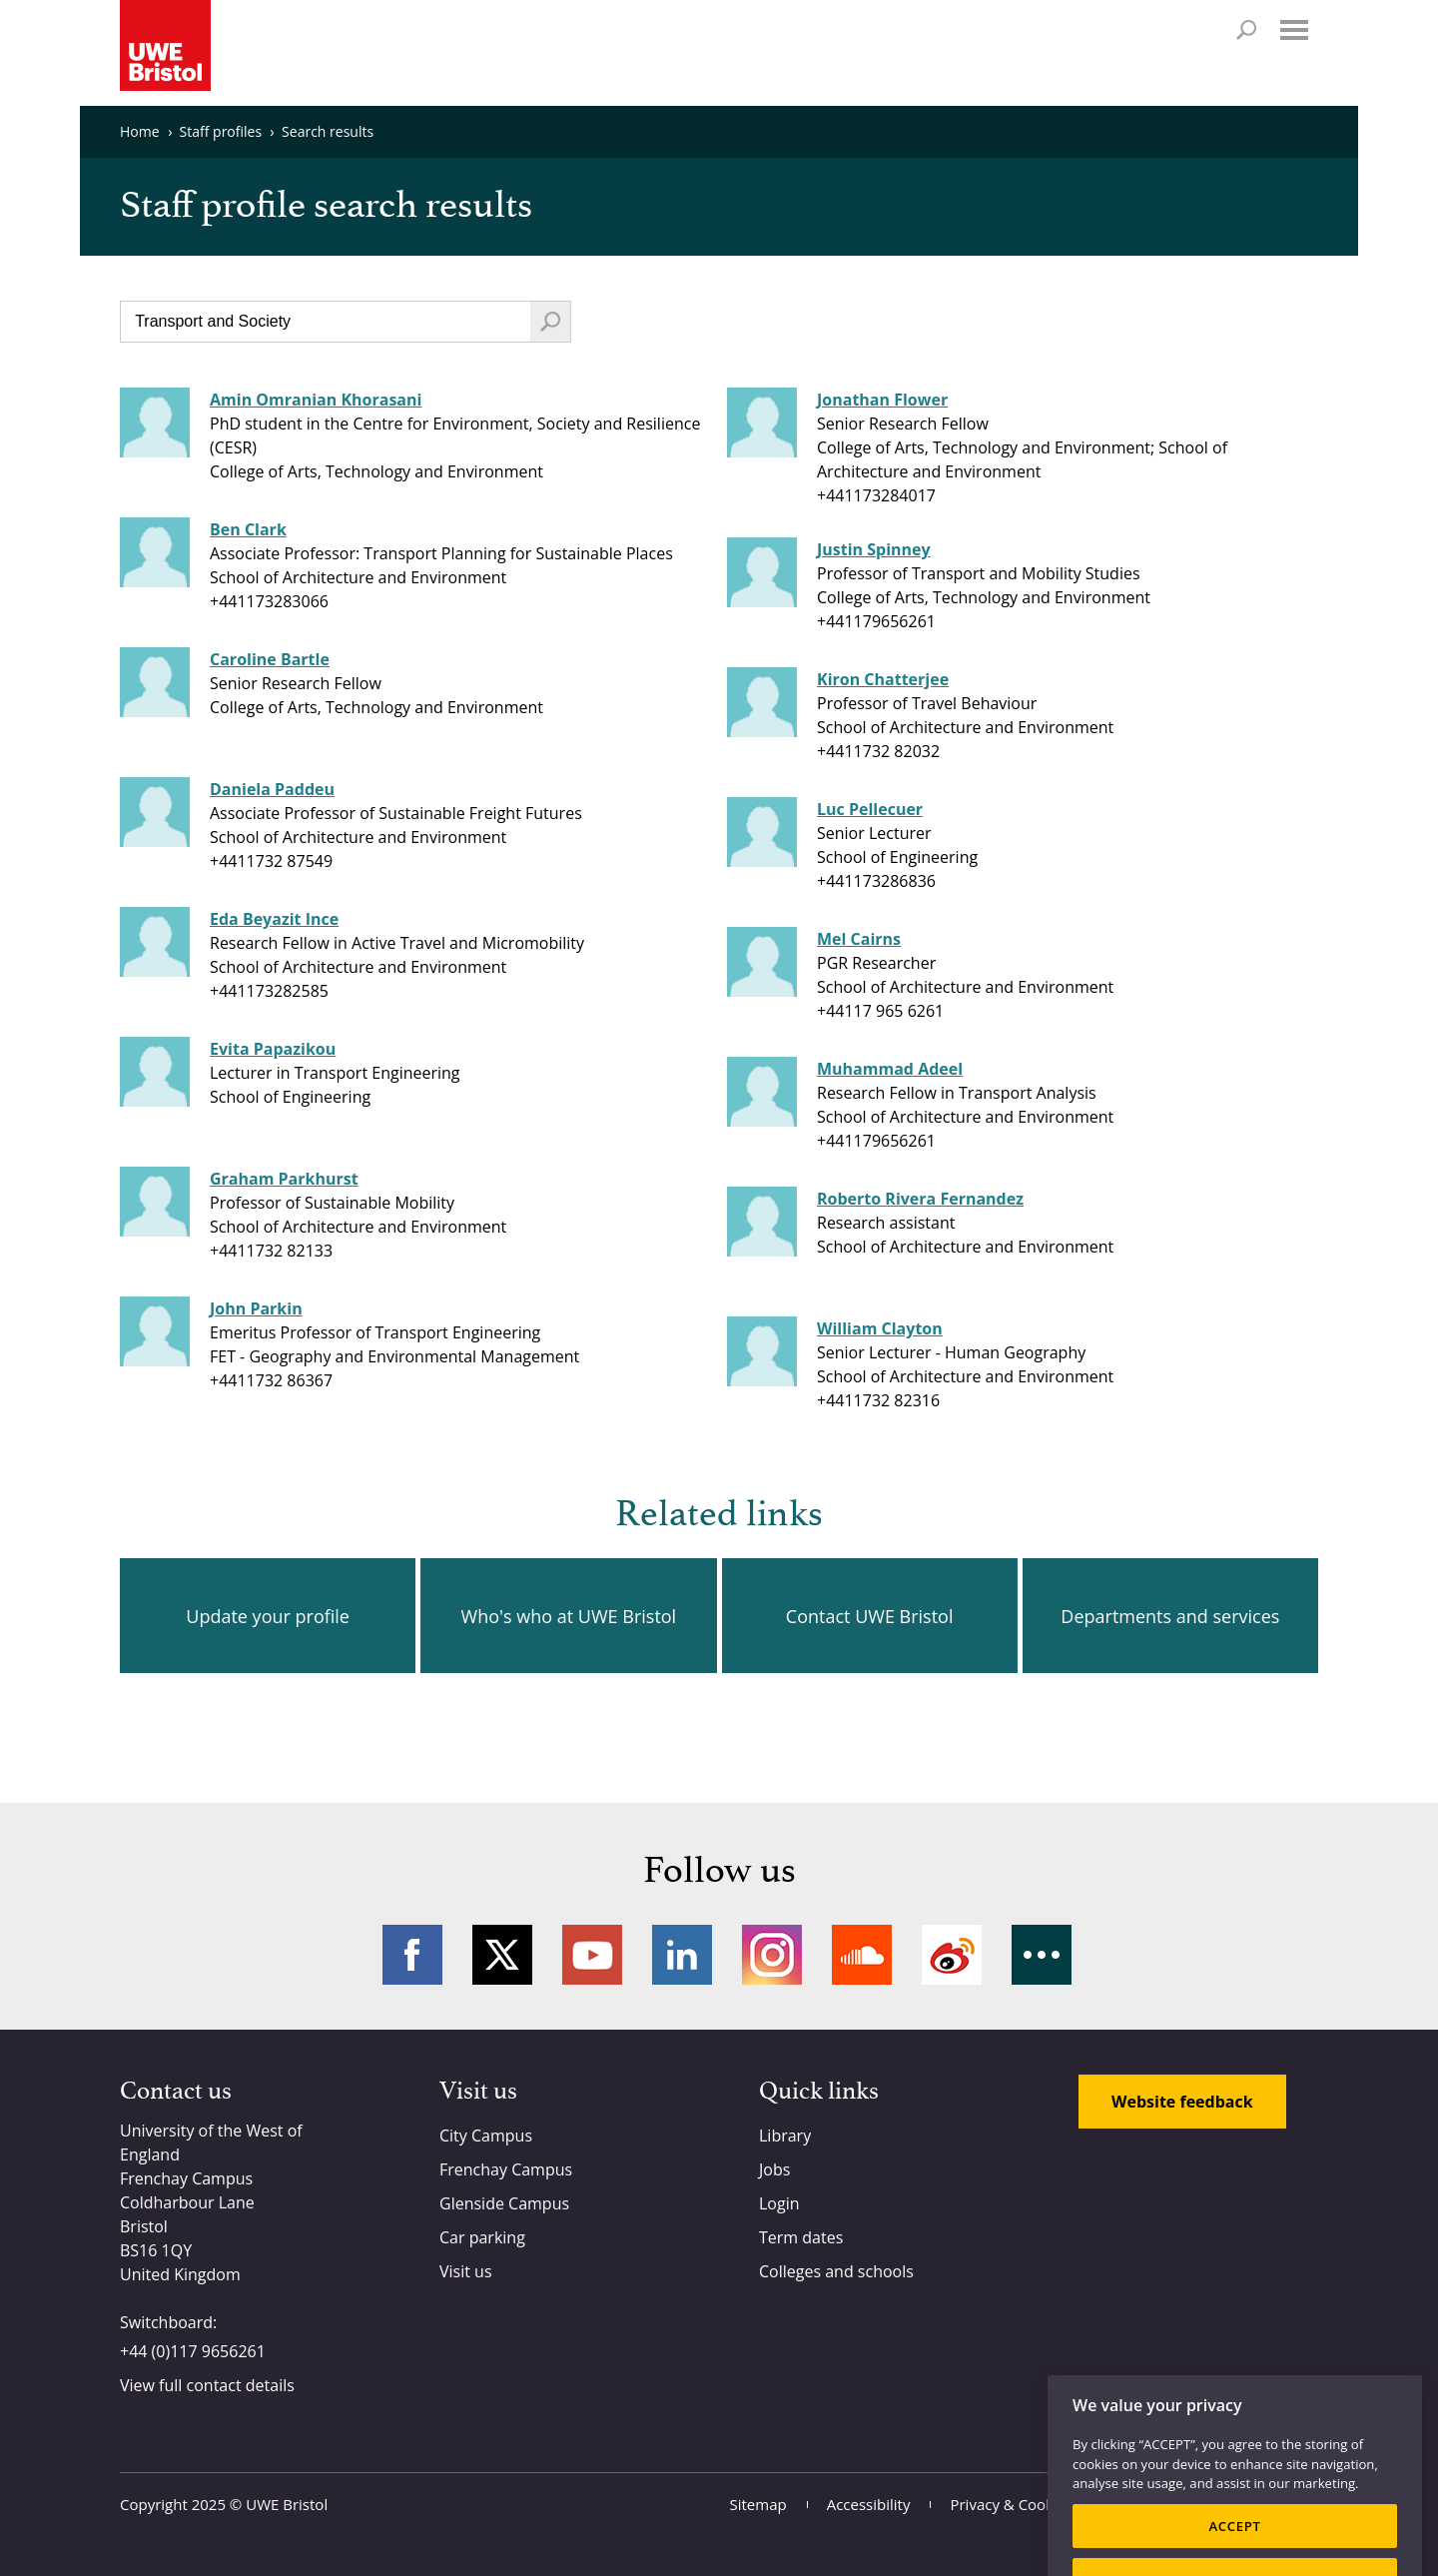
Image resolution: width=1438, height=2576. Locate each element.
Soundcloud (862, 1955)
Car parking (482, 2237)
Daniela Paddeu (272, 789)
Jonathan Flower (882, 400)
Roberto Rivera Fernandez (920, 1199)
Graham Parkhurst (284, 1179)
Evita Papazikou (273, 1049)
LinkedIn (682, 1955)
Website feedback (1182, 2102)
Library (785, 2136)
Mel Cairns (859, 939)
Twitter (502, 1955)
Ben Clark (248, 529)
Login (779, 2203)
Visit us (465, 2271)
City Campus (485, 2136)
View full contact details (207, 2385)
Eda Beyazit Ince (274, 919)
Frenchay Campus (505, 2169)
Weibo (952, 1955)
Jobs (774, 2169)
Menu (1294, 30)
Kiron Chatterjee (883, 679)
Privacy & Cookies (1011, 2504)
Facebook (412, 1955)
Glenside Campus (504, 2203)
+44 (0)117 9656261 (193, 2351)
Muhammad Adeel (890, 1069)
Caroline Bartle (270, 659)
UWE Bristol (287, 2504)
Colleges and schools (836, 2271)
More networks (1042, 1955)
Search (1246, 30)
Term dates (801, 2237)
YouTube (592, 1955)
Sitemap (758, 2504)
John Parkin (256, 1308)
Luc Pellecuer (870, 809)
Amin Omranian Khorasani (315, 400)
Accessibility (869, 2504)
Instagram (772, 1955)
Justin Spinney (874, 549)
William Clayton (880, 1328)
